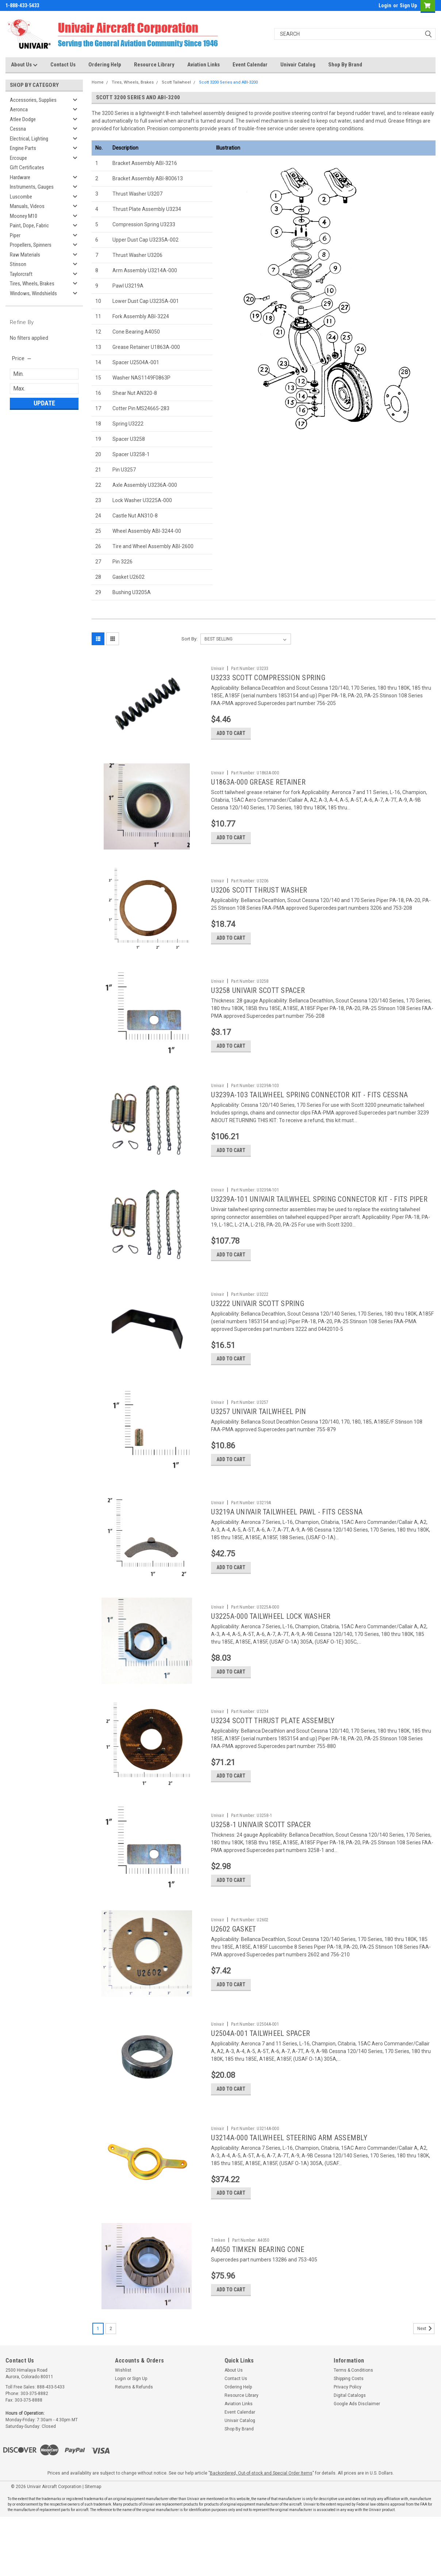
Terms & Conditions (353, 2429)
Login (385, 5)
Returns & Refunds (134, 2446)
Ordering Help (104, 64)
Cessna (18, 129)
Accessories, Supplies (33, 100)
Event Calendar (250, 64)
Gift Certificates (27, 167)
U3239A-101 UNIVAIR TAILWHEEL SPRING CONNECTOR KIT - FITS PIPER (319, 1216)
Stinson (18, 264)
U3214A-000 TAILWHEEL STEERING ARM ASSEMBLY (289, 2184)
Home (98, 82)
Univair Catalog (297, 64)
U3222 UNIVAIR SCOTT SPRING (257, 1323)
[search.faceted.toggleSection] (22, 358)
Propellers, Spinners (30, 245)
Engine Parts (23, 148)
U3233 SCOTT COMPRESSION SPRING (268, 677)
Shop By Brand (345, 64)
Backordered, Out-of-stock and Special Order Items (261, 2532)
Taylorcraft (21, 274)
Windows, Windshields (33, 293)
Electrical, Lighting (29, 138)
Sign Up (408, 5)
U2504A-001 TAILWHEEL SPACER (260, 2077)
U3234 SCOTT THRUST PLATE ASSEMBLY (272, 1754)
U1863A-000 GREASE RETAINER (258, 785)
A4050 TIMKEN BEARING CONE (257, 2300)
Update (44, 403)
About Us (24, 65)
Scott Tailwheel (176, 82)
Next (425, 2387)
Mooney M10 (23, 216)
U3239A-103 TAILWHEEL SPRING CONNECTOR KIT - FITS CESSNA (309, 1108)
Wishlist (123, 2429)
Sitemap (93, 2545)
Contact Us (63, 64)
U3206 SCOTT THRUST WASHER (259, 897)
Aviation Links (203, 64)
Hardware (20, 177)
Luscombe (21, 196)
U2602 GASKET (233, 1969)
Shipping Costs (349, 2437)
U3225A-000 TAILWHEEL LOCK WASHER (270, 1646)
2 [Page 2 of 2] (111, 2387)
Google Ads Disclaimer (357, 2462)
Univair (217, 668)
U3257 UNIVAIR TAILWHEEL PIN (258, 1435)
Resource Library (154, 64)
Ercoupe (18, 158)
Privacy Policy (347, 2446)
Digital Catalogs (350, 2454)
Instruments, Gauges (32, 187)
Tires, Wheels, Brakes (32, 283)
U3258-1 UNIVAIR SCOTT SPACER (261, 1861)
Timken (218, 2291)
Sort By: (189, 639)
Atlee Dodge (23, 119)
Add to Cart (230, 736)
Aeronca (19, 109)
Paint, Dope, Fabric (29, 225)
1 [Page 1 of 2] (98, 2387)
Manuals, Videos (27, 206)
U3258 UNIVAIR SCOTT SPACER (258, 1000)
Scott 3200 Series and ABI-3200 (228, 82)
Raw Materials (25, 254)
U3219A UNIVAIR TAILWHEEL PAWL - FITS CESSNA (287, 1539)
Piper (15, 235)
